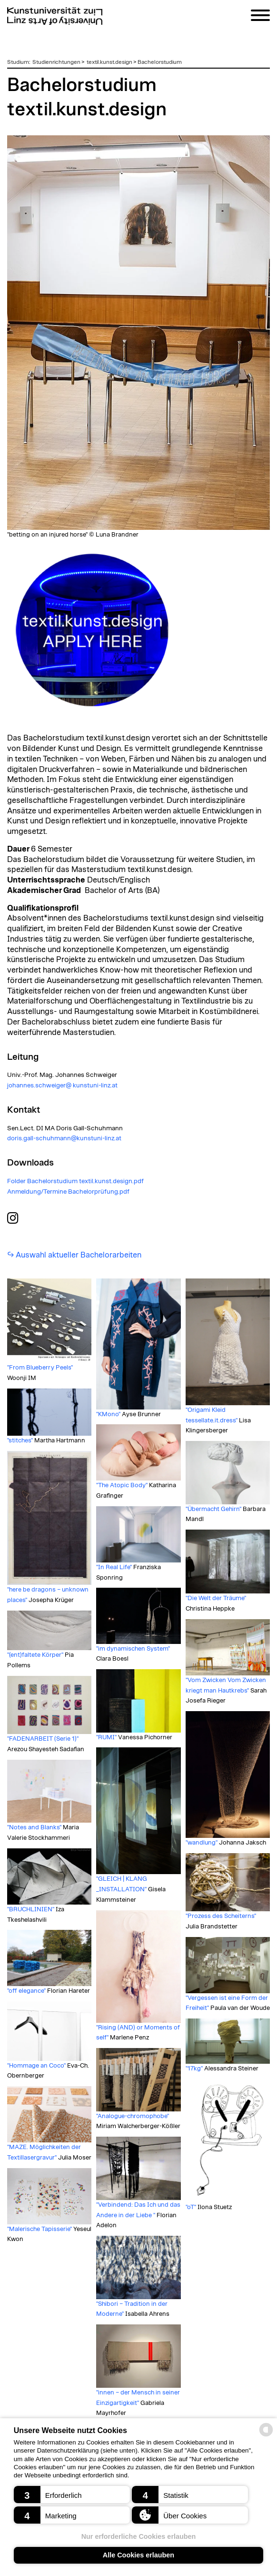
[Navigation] (260, 17)
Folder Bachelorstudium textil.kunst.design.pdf (75, 1181)
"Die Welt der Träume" (216, 1598)
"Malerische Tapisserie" (39, 2229)
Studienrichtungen (56, 62)
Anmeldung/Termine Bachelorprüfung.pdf (68, 1191)
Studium (18, 62)
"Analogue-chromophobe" (132, 2116)
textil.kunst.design (109, 62)
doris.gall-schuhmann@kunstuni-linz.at (64, 1138)
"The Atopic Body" (122, 1485)
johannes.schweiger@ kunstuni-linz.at (62, 1085)
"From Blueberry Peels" (40, 1368)
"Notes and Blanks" (34, 1828)
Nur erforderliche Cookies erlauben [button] (138, 2536)
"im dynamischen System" (133, 1649)
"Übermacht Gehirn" (213, 1509)
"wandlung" (202, 1843)
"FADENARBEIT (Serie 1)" (43, 1739)
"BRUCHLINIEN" (30, 1910)
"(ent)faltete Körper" (35, 1655)
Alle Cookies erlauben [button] (138, 2555)
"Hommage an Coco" (36, 2066)
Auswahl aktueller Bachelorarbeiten (78, 1255)
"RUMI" (106, 1737)
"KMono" (108, 1414)
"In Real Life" (114, 1567)
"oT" (191, 2207)
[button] (72, 2494)
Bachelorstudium (160, 62)
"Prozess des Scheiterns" (221, 1916)
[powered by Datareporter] (266, 2435)
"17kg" (194, 2069)
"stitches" (20, 1441)
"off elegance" (26, 1991)
